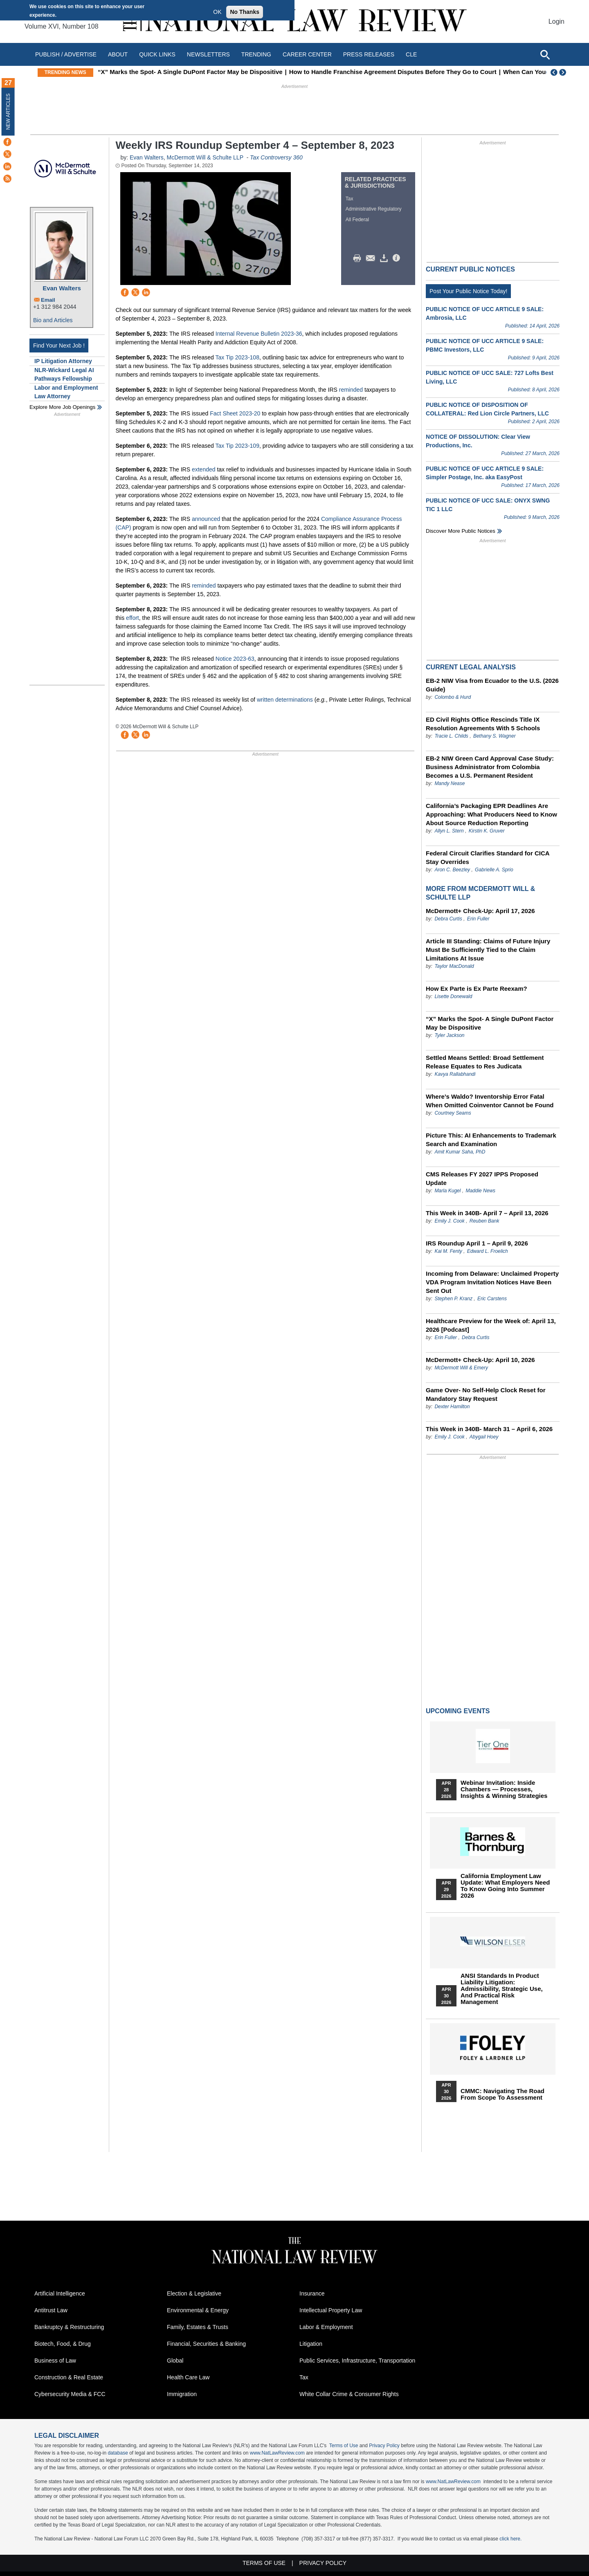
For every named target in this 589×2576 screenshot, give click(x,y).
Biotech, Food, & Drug (62, 2343)
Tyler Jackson (449, 1035)
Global (175, 2360)
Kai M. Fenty (448, 1251)
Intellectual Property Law (330, 2310)
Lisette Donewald (453, 996)
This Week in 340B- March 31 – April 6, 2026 (489, 1428)
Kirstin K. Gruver (487, 831)
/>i (397, 258)
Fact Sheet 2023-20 (235, 413)
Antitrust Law (50, 2310)
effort (132, 618)
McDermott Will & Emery (461, 1368)
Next (564, 72)
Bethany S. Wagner (494, 736)
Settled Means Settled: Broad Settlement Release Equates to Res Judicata (485, 1062)
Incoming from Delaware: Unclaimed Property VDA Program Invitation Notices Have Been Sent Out (492, 1282)
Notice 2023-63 (235, 658)
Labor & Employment (326, 2327)
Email (48, 300)
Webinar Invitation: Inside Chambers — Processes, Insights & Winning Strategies (504, 1789)
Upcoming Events (458, 1711)
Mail (372, 258)
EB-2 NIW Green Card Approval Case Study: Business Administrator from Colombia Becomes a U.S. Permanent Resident (490, 767)
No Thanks (244, 12)
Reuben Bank (484, 1221)
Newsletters (208, 54)
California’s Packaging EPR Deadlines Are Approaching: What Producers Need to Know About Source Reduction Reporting (491, 814)
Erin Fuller (478, 919)
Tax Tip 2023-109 (237, 445)
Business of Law (55, 2360)
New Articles (8, 111)
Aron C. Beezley (452, 870)
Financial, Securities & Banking (206, 2343)
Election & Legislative (194, 2293)
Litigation (310, 2343)
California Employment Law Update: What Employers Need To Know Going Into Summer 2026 (505, 1886)
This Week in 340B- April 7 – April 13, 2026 (487, 1212)
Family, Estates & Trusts (197, 2327)
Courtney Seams (452, 1113)
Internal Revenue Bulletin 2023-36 (259, 333)
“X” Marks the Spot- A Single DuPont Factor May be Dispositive (254, 71)
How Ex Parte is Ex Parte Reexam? (476, 988)
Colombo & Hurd (452, 697)
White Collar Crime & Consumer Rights (349, 2394)
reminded (351, 389)
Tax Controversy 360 (276, 157)
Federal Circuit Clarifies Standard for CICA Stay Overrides (487, 857)
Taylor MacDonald (454, 966)
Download (385, 258)
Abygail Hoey (484, 1437)
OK (217, 12)
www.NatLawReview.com (277, 2453)
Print (359, 258)
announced (206, 519)
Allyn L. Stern (448, 831)
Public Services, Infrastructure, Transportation (357, 2360)
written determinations (285, 699)
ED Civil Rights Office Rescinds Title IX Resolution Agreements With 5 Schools (483, 724)
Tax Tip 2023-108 (237, 357)
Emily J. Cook (449, 1221)
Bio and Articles (53, 320)
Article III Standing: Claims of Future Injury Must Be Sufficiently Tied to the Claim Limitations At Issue (488, 950)
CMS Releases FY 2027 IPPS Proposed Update (482, 1178)
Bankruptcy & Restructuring (69, 2327)
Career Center (307, 54)
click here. (510, 2539)
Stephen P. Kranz (453, 1298)
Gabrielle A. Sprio (494, 870)
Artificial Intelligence (59, 2293)
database (118, 2453)
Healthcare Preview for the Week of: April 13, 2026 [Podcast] (491, 1325)
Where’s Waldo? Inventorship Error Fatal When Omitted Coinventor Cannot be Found (489, 1100)
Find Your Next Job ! (59, 345)
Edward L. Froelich (487, 1251)
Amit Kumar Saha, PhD (459, 1152)
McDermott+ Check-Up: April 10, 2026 (480, 1359)
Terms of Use (343, 2445)
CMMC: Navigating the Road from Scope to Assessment (502, 2094)
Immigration (182, 2394)
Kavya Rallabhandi (454, 1074)
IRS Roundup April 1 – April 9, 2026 (477, 1243)
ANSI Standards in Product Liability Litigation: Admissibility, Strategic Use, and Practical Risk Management (502, 1988)
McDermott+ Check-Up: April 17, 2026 (480, 910)
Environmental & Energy (198, 2310)
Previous (554, 72)
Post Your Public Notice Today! (468, 291)
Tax (349, 199)
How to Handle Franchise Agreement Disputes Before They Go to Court (456, 71)
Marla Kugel (447, 1191)
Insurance (311, 2293)
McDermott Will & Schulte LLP (205, 157)
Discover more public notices (460, 531)
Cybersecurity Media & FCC (70, 2394)
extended (204, 469)
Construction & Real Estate (68, 2377)
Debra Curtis (448, 919)
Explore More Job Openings (62, 407)
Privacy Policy (384, 2445)
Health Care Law (188, 2377)
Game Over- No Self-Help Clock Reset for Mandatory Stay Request (486, 1394)
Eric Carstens (492, 1298)
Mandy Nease (449, 783)
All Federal (357, 219)
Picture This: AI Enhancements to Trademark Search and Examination (491, 1139)
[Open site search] (545, 54)
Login (556, 21)
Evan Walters (62, 288)
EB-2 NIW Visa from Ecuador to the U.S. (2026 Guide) (492, 685)
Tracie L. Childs (451, 736)
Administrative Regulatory (374, 209)
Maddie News (480, 1191)
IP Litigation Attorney (63, 361)
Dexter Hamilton (452, 1406)
